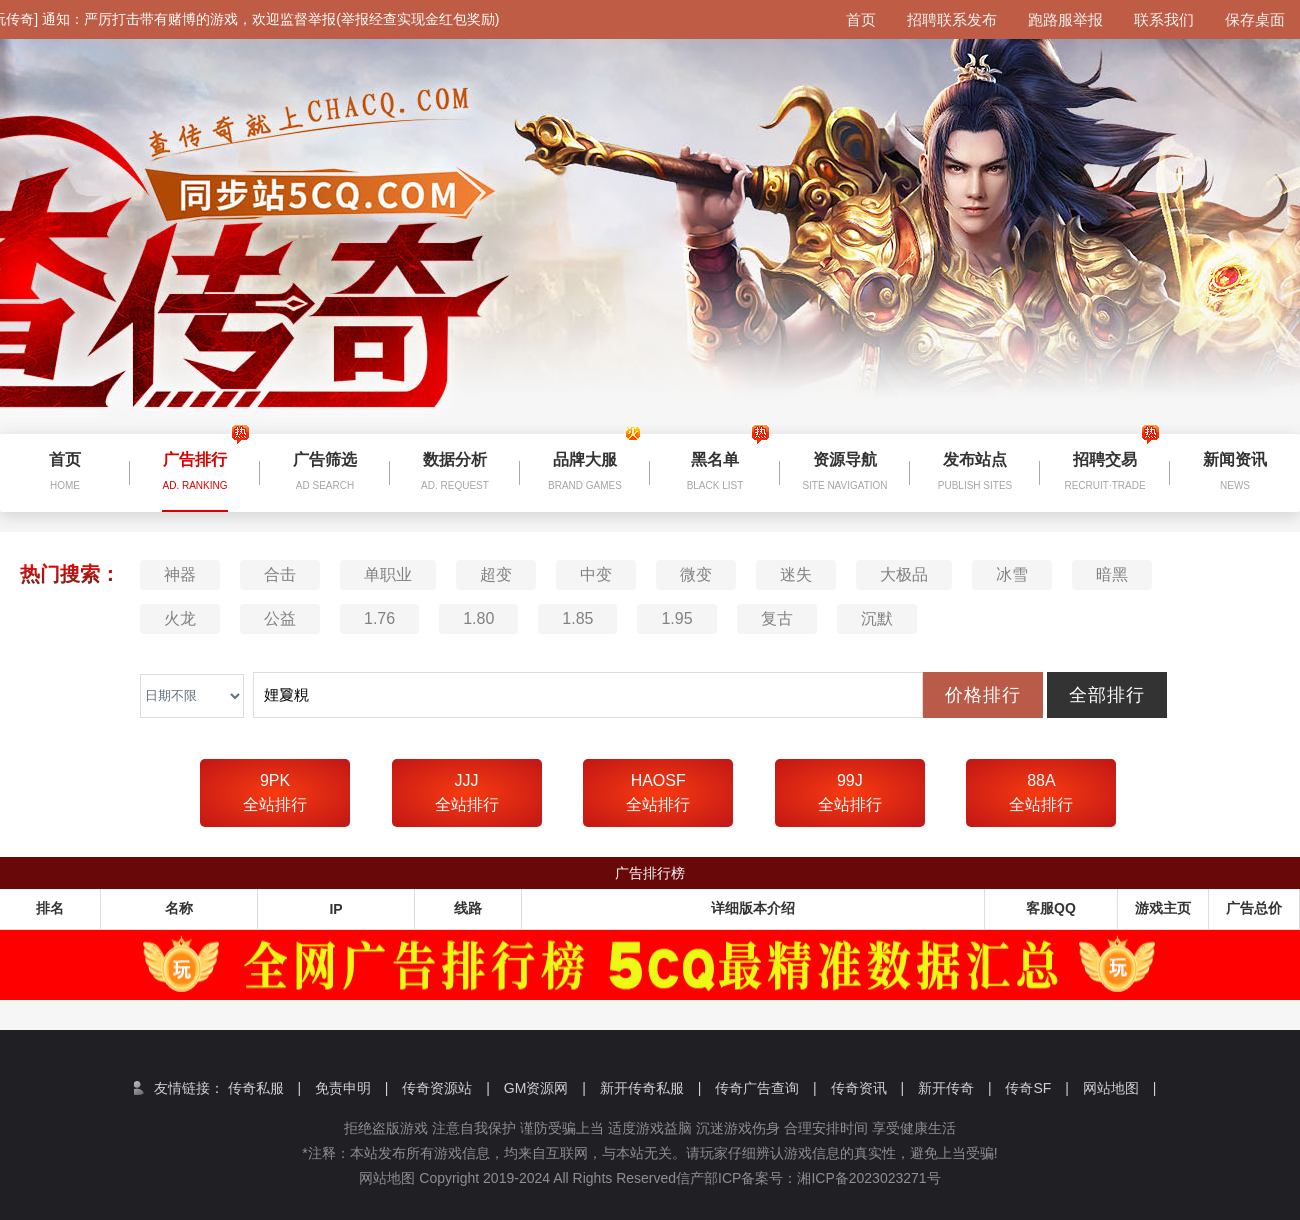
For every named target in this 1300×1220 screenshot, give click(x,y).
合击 (280, 574)
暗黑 (1112, 574)
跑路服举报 (1065, 19)
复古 (777, 618)
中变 (596, 574)
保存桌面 (1255, 19)
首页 (861, 19)
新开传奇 (955, 1088)
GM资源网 (545, 1088)
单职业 (388, 574)
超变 (496, 574)
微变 (696, 574)
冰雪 (1012, 574)
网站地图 (1120, 1088)
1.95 (676, 618)
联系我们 (1164, 19)
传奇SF (1036, 1088)
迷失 (796, 574)
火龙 (180, 618)
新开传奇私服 (651, 1088)
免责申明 (352, 1088)
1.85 (577, 618)
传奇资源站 (446, 1088)
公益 (280, 618)
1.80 (478, 618)
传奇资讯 (868, 1088)
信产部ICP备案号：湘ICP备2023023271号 (822, 1178)
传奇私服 (265, 1088)
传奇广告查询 (766, 1088)
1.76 (379, 618)
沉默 (877, 618)
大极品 (904, 574)
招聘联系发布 (952, 19)
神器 (180, 574)
